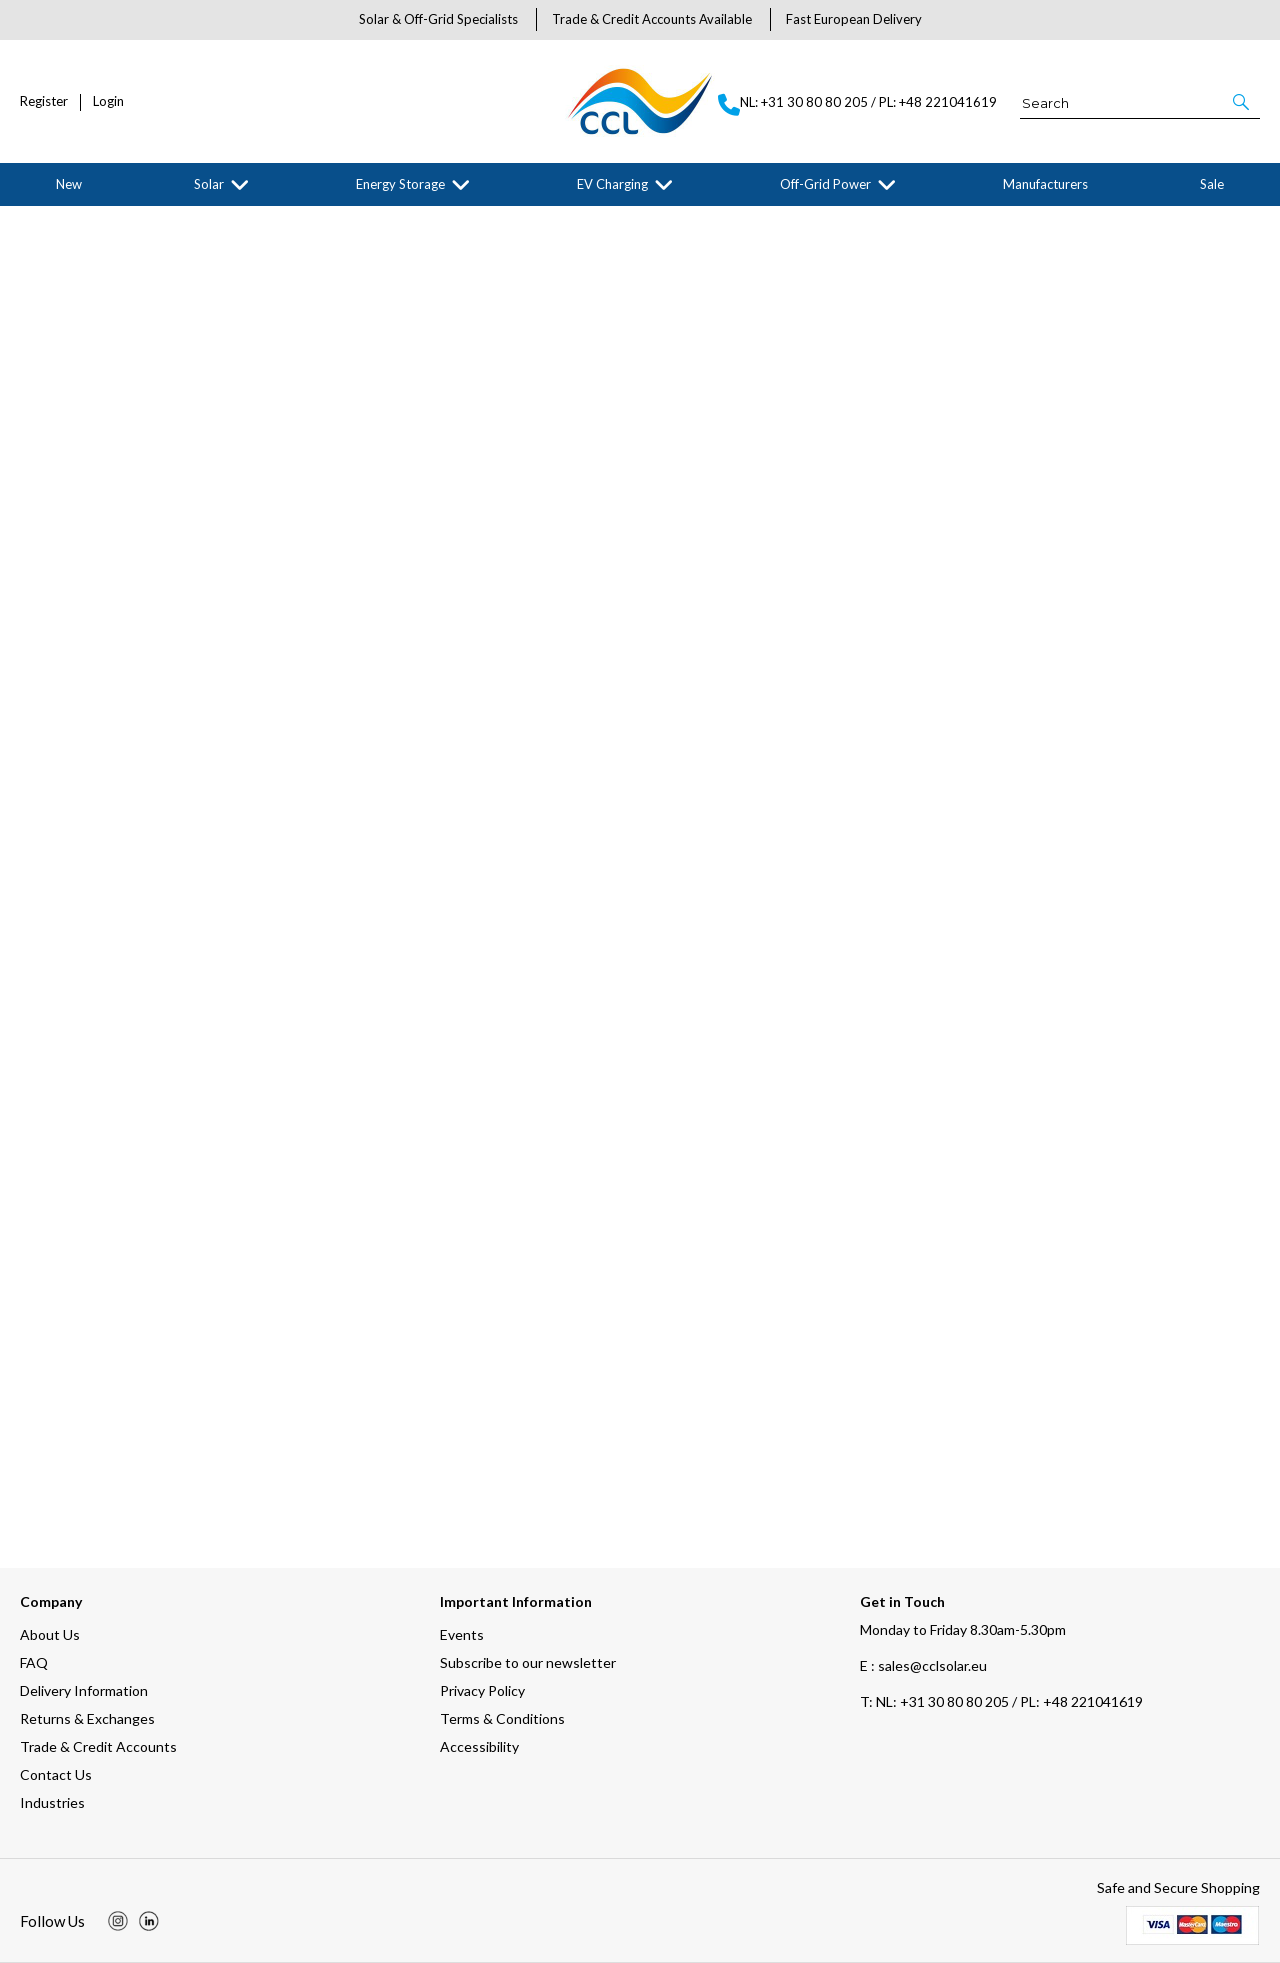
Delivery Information (84, 1690)
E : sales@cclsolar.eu (923, 1665)
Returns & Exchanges (87, 1718)
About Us (50, 1634)
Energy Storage (400, 184)
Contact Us (56, 1774)
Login (108, 101)
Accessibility (479, 1746)
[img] (118, 1921)
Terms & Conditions (502, 1718)
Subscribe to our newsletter (528, 1662)
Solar (209, 184)
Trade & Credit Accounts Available (652, 19)
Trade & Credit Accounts (98, 1746)
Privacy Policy (482, 1690)
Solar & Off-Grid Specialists (438, 19)
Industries (52, 1802)
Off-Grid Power (825, 184)
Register (44, 101)
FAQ (34, 1662)
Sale (1212, 184)
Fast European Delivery (854, 19)
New (69, 184)
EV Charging (612, 184)
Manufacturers (1045, 184)
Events (462, 1634)
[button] (1242, 102)
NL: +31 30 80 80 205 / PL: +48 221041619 (1001, 1701)
